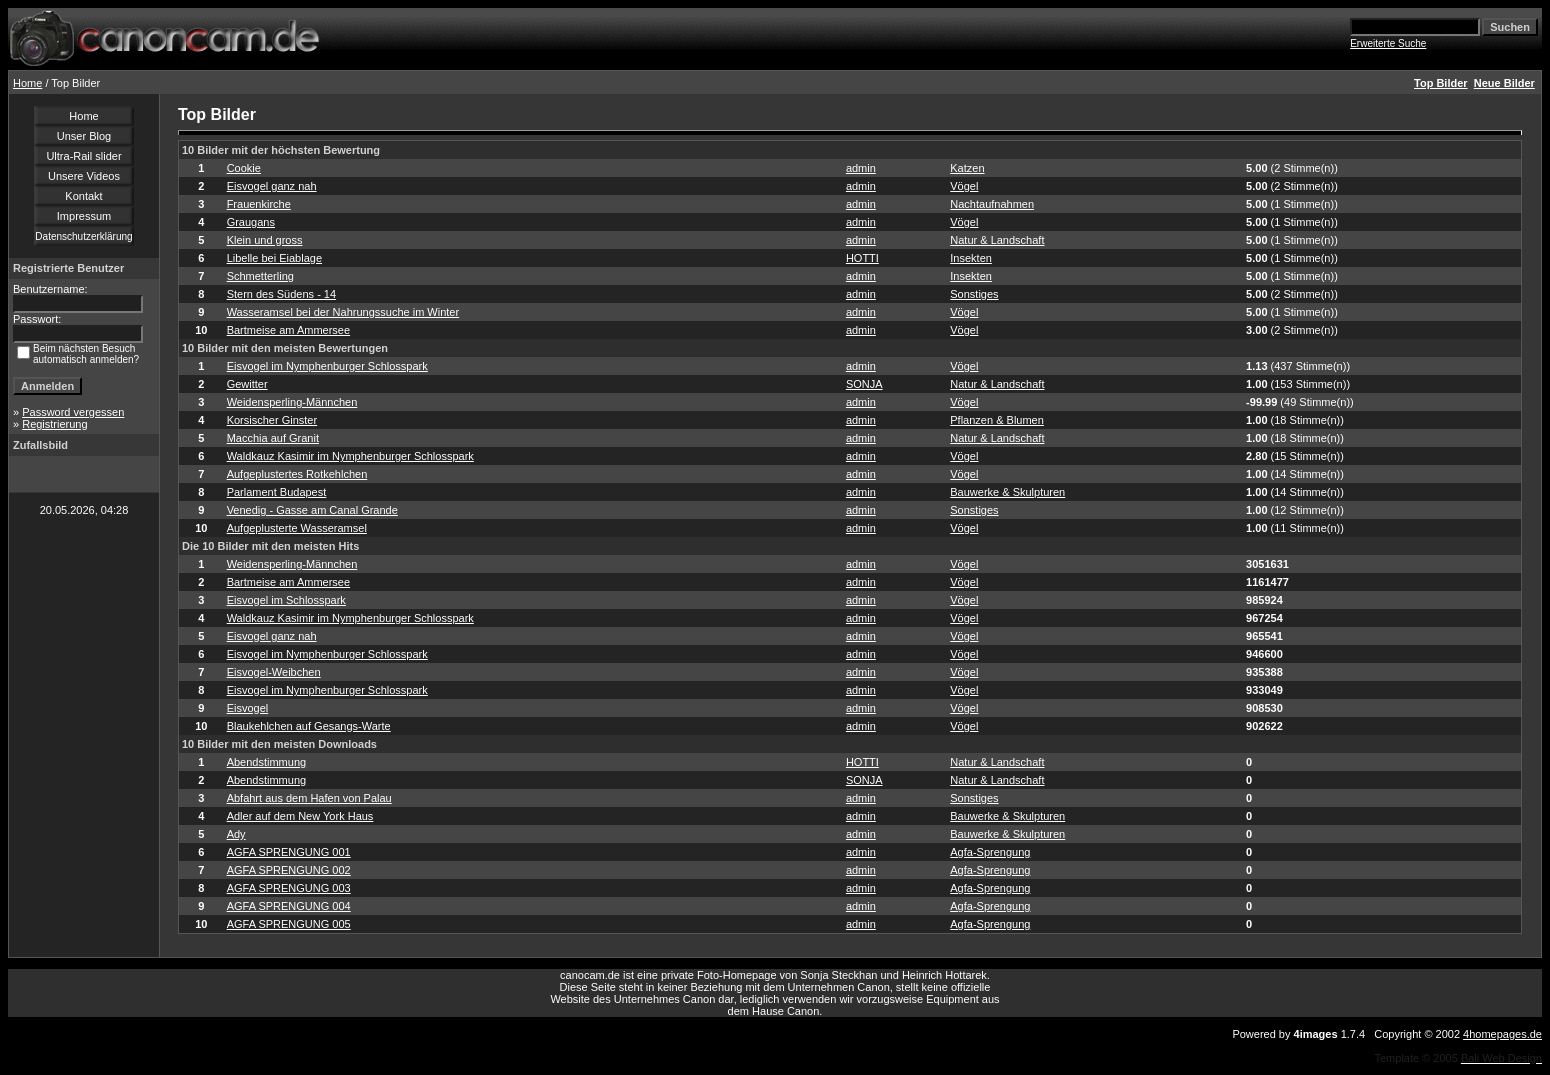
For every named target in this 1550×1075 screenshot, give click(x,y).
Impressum (84, 216)
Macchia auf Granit (273, 438)
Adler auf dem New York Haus (300, 816)
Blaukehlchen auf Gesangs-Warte (309, 726)
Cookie (244, 168)
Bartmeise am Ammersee (288, 330)
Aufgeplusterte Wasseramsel (297, 528)
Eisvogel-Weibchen (274, 672)
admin (861, 168)
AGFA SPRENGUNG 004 (289, 906)
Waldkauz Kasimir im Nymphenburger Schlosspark (350, 456)
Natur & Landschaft (997, 240)
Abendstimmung (267, 762)
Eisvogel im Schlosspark (286, 600)
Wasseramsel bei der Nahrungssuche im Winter (343, 312)
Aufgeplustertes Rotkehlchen (297, 474)
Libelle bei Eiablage (274, 258)
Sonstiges (974, 294)
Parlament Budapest (277, 492)
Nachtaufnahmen (992, 204)
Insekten (971, 258)
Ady (236, 834)
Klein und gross (265, 240)
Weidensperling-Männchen (292, 402)
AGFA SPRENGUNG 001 (289, 852)
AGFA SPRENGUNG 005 (289, 924)
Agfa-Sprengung (990, 852)
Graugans (251, 222)
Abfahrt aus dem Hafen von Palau (309, 798)
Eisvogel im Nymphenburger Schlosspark (327, 366)
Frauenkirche (259, 204)
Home (27, 83)
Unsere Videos (84, 176)
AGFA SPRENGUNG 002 (289, 870)
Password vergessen (73, 412)
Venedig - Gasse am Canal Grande (312, 510)
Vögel (964, 186)
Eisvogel (248, 708)
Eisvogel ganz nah (272, 186)
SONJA (864, 384)
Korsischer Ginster (272, 420)
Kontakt (83, 196)
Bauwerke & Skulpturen (1007, 492)
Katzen (967, 168)
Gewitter (247, 384)
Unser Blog (84, 136)
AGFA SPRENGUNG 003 (289, 888)
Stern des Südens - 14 (281, 294)
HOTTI (862, 258)
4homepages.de (1502, 1034)
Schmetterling (260, 276)
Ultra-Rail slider (83, 156)
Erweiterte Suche (1388, 43)
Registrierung (54, 424)
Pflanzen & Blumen (997, 420)
